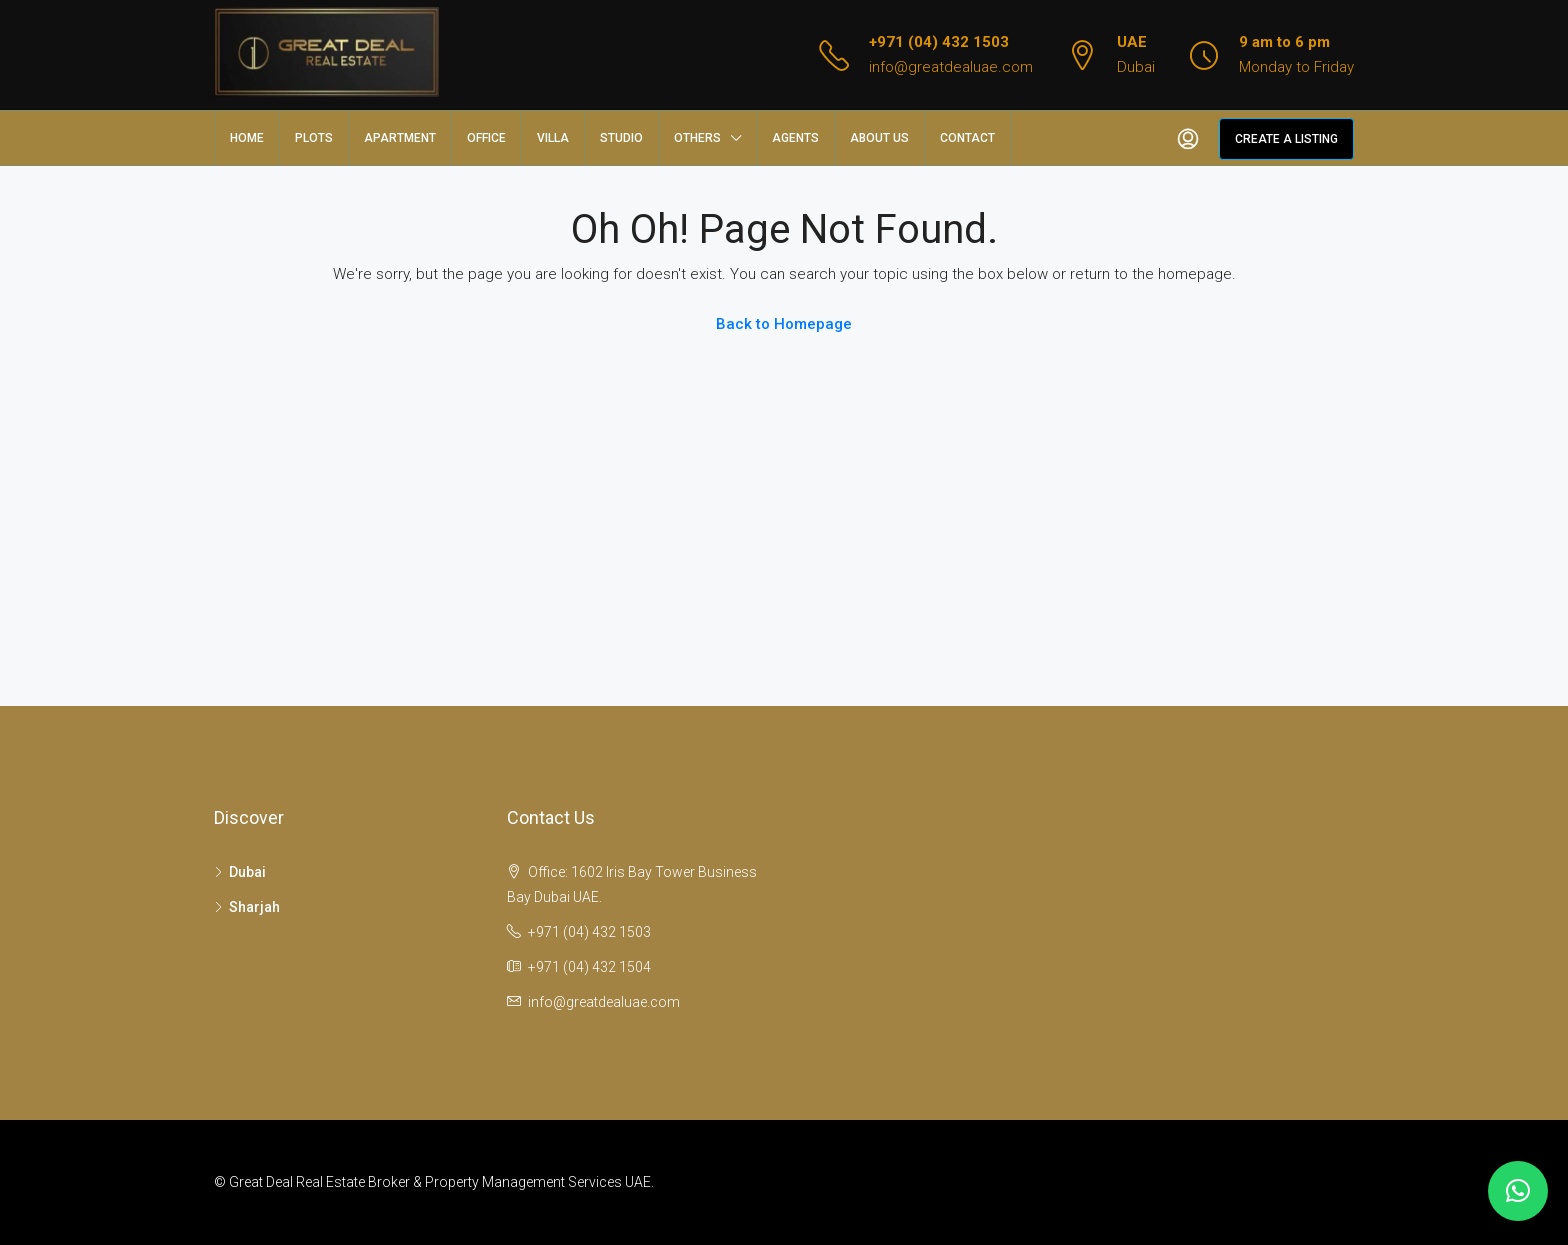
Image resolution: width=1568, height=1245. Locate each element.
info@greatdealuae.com (951, 67)
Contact (967, 138)
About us (879, 138)
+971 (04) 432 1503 (939, 42)
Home (247, 138)
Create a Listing (1286, 139)
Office (486, 138)
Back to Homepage (784, 324)
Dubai (247, 872)
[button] (1518, 1191)
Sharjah (254, 907)
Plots (314, 138)
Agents (795, 138)
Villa (553, 138)
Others (697, 138)
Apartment (400, 138)
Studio (621, 138)
